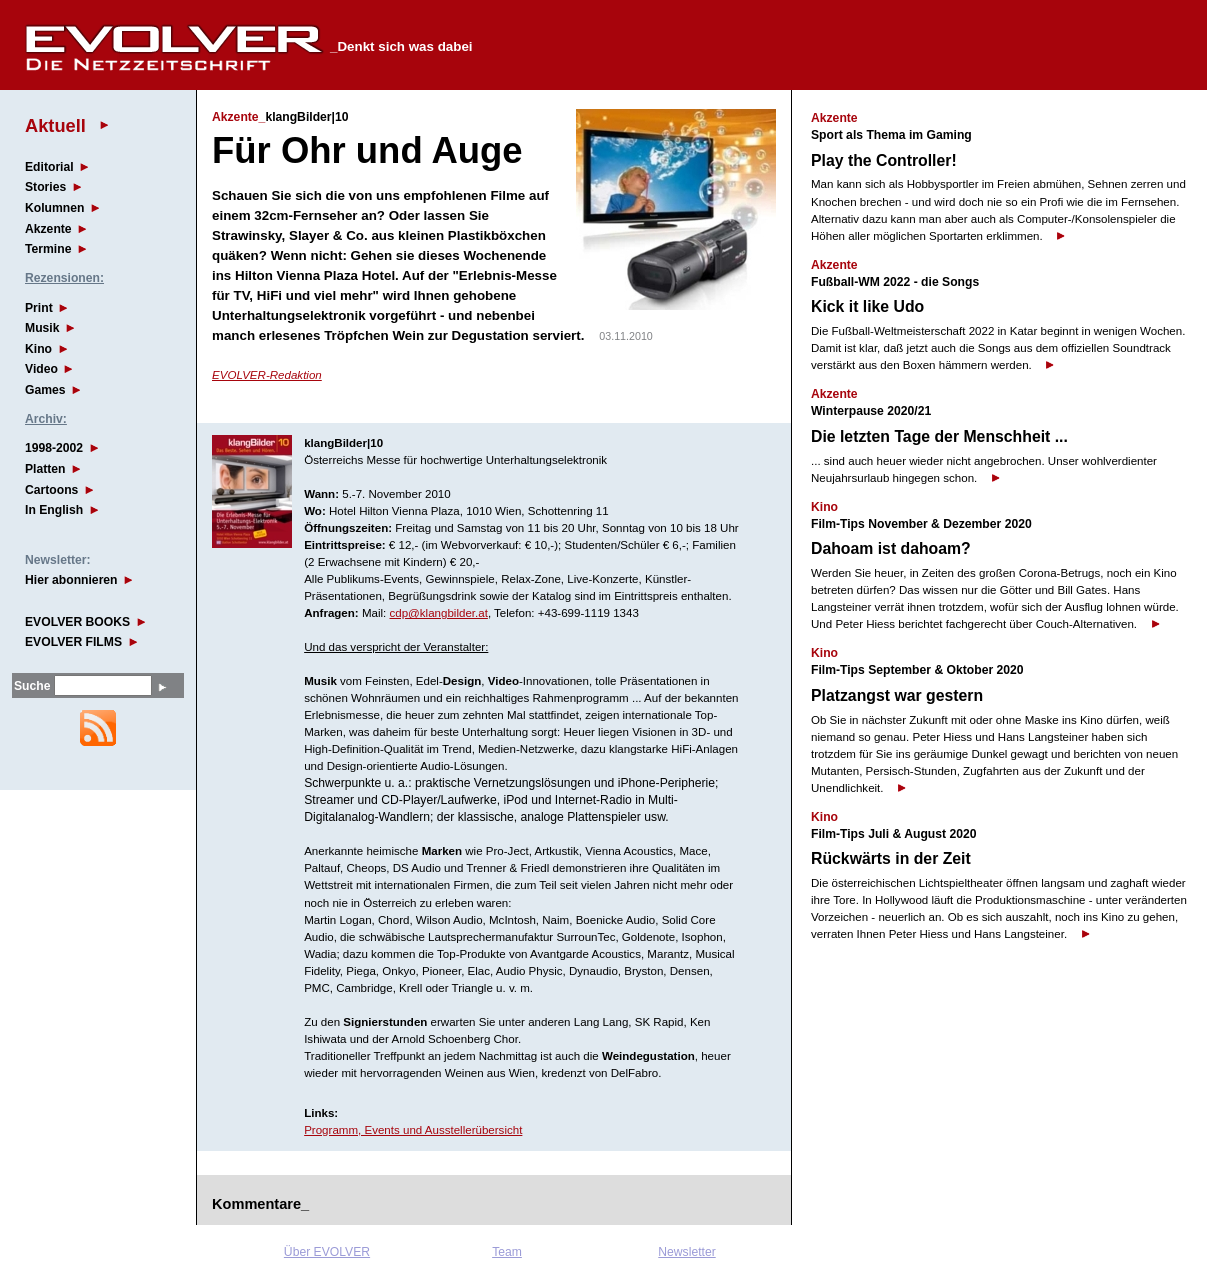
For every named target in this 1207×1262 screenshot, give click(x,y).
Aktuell (55, 125)
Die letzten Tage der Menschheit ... (939, 436)
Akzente (48, 229)
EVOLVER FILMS (73, 642)
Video (41, 369)
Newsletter (686, 1252)
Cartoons (51, 490)
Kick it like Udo (867, 306)
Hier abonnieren (71, 580)
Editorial (49, 167)
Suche (32, 686)
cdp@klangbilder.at (439, 613)
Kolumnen (54, 208)
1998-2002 (54, 448)
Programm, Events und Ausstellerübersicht (413, 1130)
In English (54, 510)
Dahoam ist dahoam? (891, 548)
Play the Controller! (884, 160)
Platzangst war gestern (897, 695)
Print (39, 308)
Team (507, 1252)
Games (45, 390)
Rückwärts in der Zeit (891, 858)
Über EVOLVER (327, 1252)
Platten (45, 469)
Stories (45, 187)
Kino (38, 349)
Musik (42, 328)
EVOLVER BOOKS (77, 622)
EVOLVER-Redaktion (267, 375)
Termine (48, 249)
